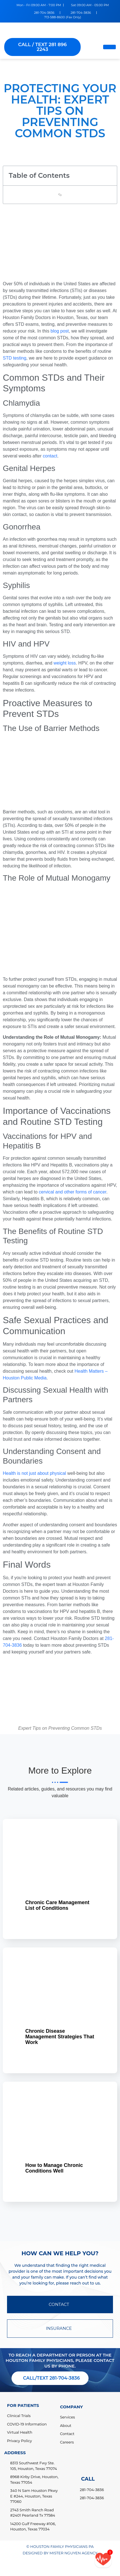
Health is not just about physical (34, 1473)
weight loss (65, 663)
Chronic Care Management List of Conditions (57, 1905)
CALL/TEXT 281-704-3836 (51, 2378)
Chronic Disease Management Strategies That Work (59, 2036)
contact (50, 456)
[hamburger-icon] (109, 47)
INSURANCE (60, 2328)
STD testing (14, 358)
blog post (60, 331)
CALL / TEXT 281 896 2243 (42, 47)
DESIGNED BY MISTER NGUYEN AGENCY (59, 2553)
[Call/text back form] (103, 2559)
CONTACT (60, 2304)
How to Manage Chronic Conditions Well (54, 2168)
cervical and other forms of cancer (72, 1192)
